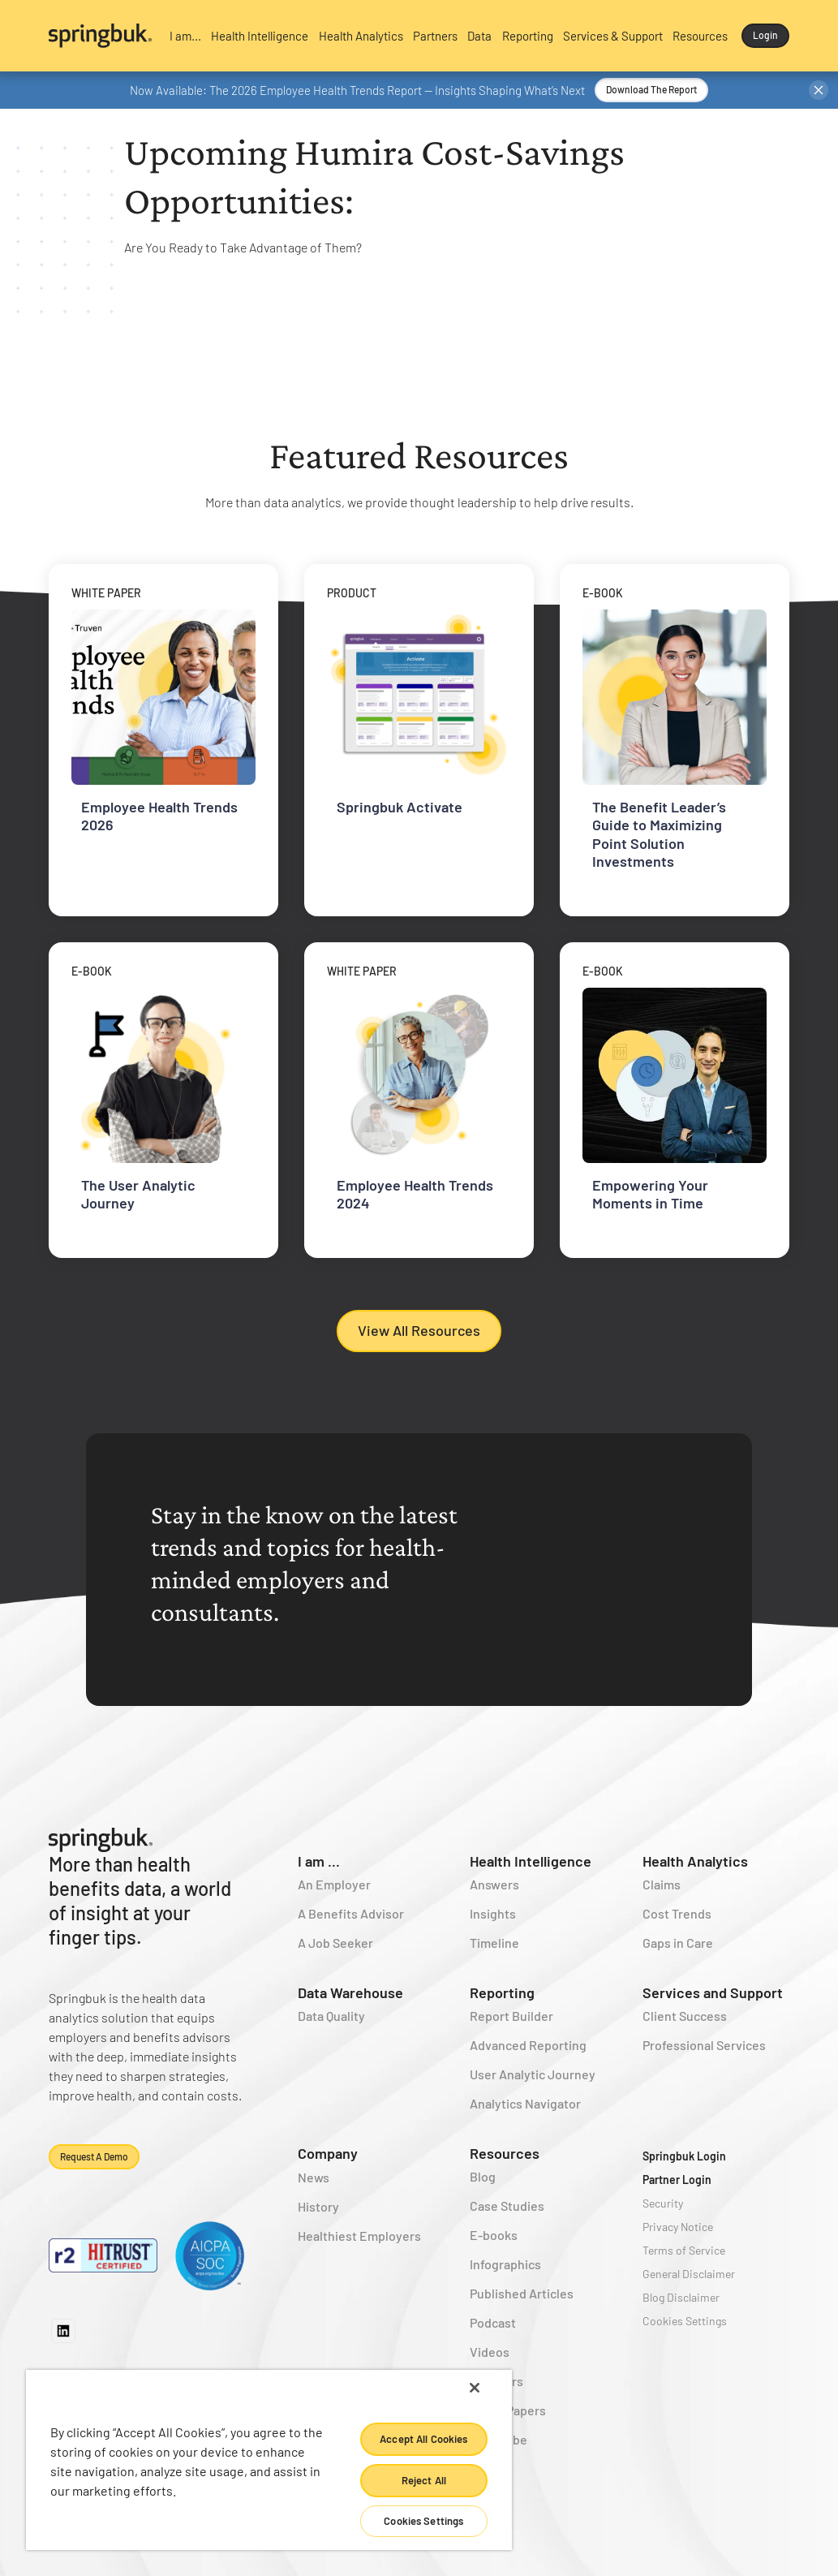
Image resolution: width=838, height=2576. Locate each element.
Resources (504, 2153)
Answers (494, 1884)
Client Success (684, 2015)
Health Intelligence (530, 1861)
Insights (493, 1913)
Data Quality (331, 2015)
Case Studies (507, 2205)
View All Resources (419, 1330)
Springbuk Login (684, 2156)
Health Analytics (695, 1861)
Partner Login (676, 2179)
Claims (661, 1884)
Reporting (502, 1992)
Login (765, 35)
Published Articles (522, 2293)
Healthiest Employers (359, 2235)
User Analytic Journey (532, 2074)
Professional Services (704, 2045)
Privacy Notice (677, 2227)
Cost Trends (676, 1913)
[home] (100, 36)
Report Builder (511, 2015)
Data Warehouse (350, 1992)
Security (662, 2203)
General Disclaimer (688, 2274)
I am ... (319, 1861)
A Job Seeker (335, 1942)
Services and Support (712, 1992)
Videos (489, 2351)
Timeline (494, 1942)
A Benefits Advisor (351, 1913)
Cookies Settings (684, 2321)
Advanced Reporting (528, 2045)
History (318, 2206)
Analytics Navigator (525, 2103)
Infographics (505, 2264)
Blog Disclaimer (681, 2297)
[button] (185, 35)
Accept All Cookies (423, 2438)
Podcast (493, 2322)
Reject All (424, 2480)
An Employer (334, 1884)
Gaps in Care (677, 1942)
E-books (494, 2234)
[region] (269, 2460)
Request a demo (94, 2156)
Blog (483, 2176)
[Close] (474, 2388)
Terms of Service (683, 2250)
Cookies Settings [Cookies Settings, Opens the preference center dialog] (423, 2520)
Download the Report (651, 89)
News (313, 2177)
